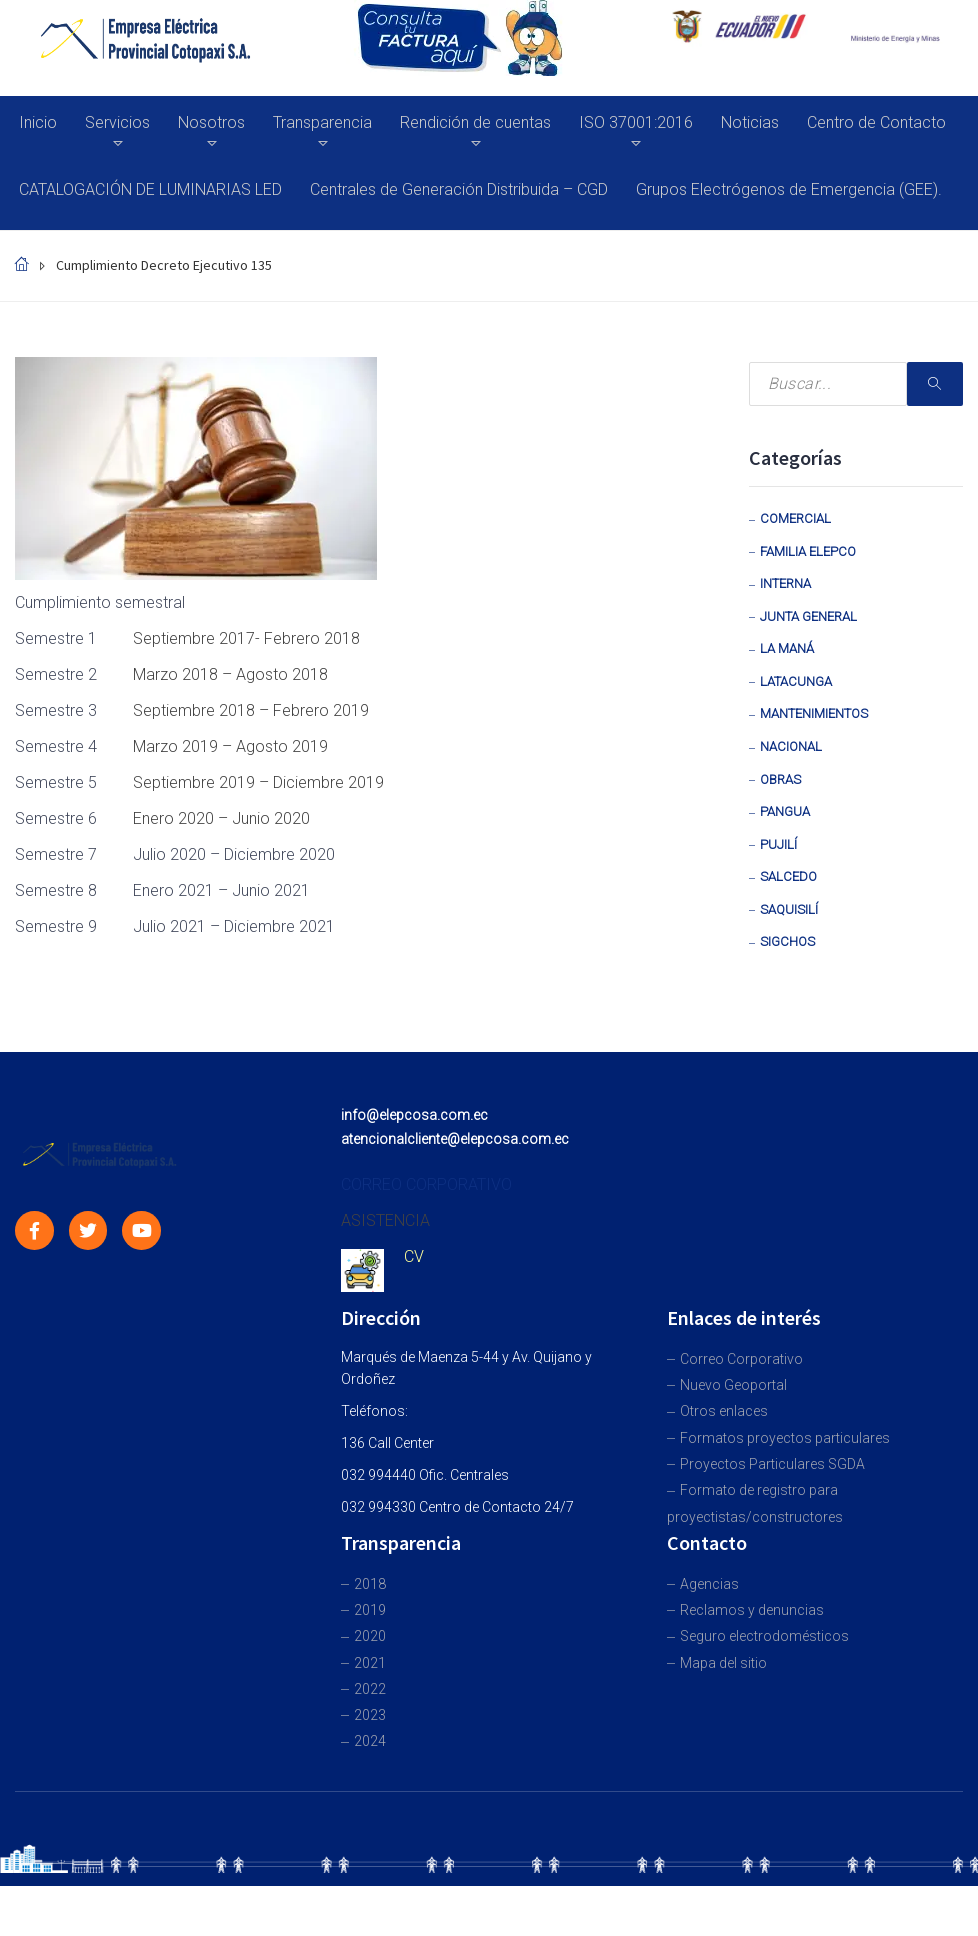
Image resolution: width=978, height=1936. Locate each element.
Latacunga (796, 681)
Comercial (795, 518)
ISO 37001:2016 (636, 122)
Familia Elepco (808, 551)
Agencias (709, 1584)
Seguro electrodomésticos (764, 1636)
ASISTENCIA (385, 1220)
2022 (370, 1689)
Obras (780, 779)
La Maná (787, 648)
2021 (370, 1663)
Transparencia (322, 122)
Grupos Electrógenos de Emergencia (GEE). (789, 189)
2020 (370, 1636)
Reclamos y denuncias (752, 1610)
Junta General (808, 616)
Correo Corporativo (741, 1359)
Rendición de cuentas (475, 122)
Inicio (38, 122)
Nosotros (211, 122)
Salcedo (788, 876)
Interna (785, 583)
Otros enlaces (724, 1411)
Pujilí (778, 844)
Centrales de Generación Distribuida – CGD (459, 189)
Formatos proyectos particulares (785, 1438)
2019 (370, 1610)
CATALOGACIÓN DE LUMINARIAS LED (150, 189)
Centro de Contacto (876, 122)
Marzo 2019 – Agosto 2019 (230, 746)
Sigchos (787, 941)
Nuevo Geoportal (733, 1385)
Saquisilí (789, 909)
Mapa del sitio (723, 1663)
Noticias (750, 122)
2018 (370, 1584)
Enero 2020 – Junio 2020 (221, 818)
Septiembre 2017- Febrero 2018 (246, 638)
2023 (370, 1715)
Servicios (117, 122)
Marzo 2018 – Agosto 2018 (230, 674)
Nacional (791, 746)
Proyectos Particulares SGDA (772, 1464)
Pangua (785, 811)
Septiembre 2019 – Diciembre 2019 (258, 782)
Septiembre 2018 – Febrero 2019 (251, 710)
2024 (370, 1741)
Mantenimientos (814, 713)
